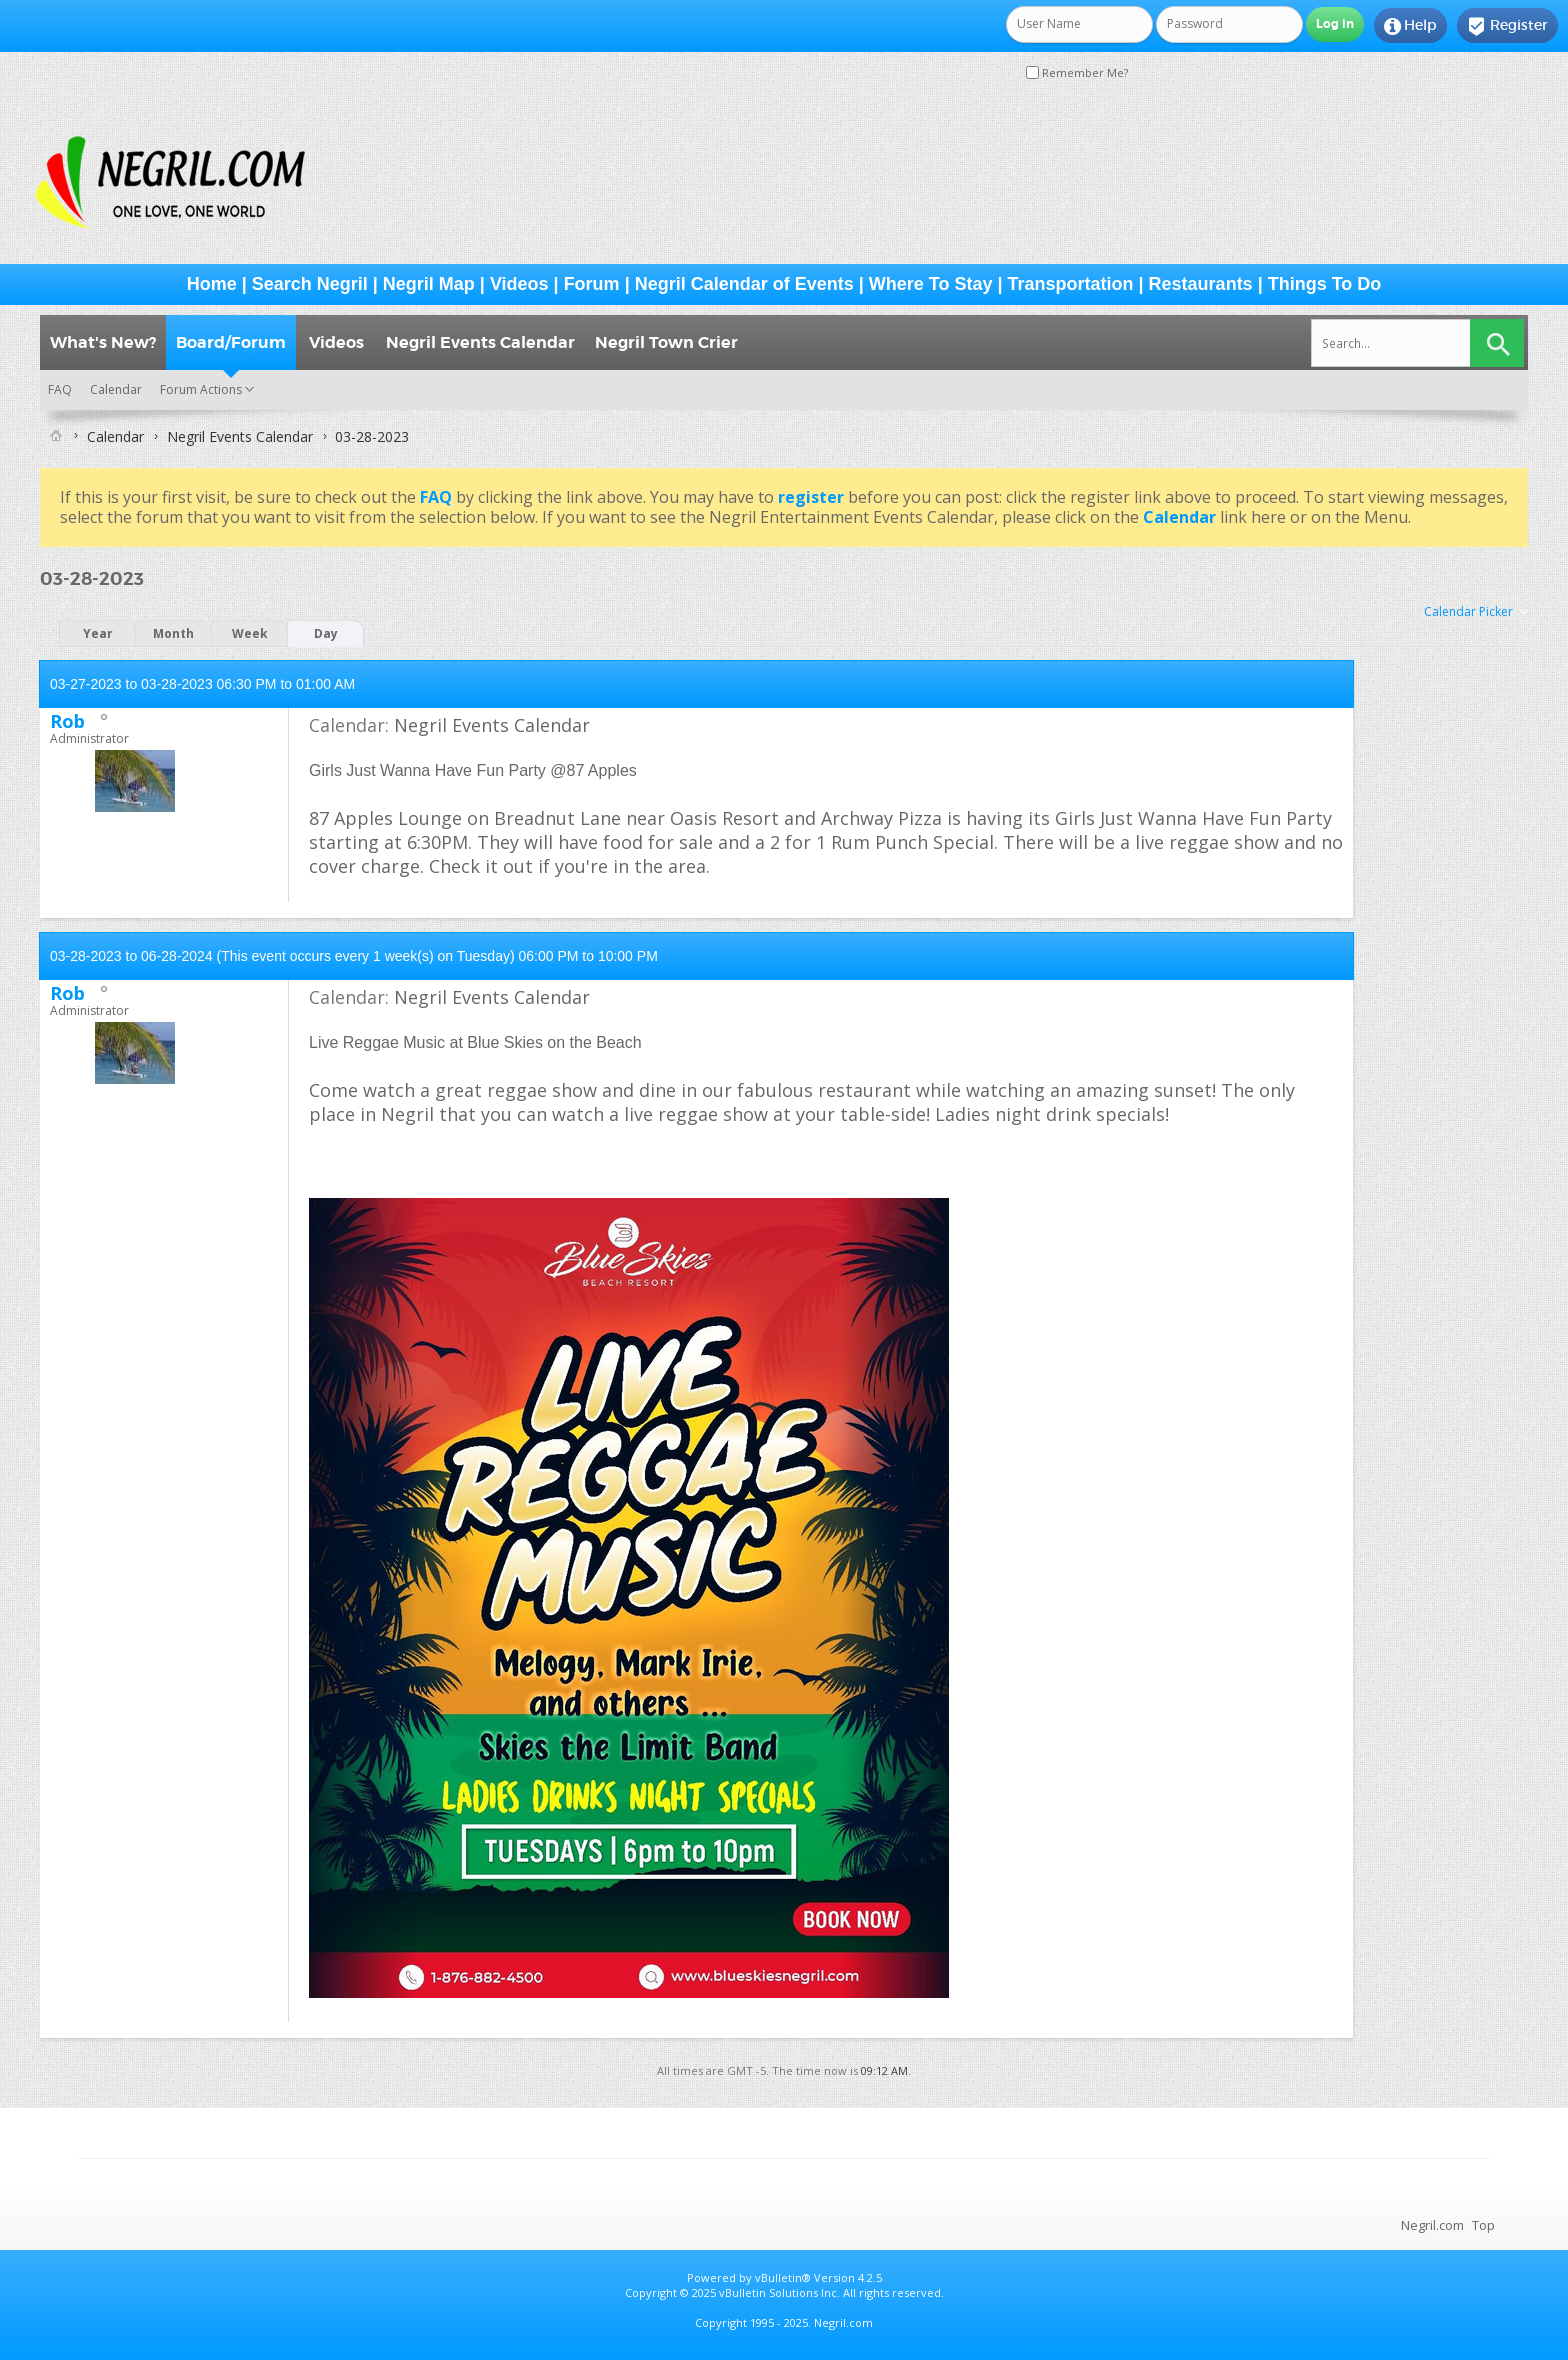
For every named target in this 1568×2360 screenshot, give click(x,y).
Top (1483, 2225)
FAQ (60, 389)
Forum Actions (201, 389)
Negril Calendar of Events (744, 284)
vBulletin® (783, 2277)
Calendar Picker (1468, 611)
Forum (592, 284)
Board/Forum (231, 342)
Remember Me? (1077, 72)
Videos (519, 284)
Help (1410, 26)
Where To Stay (931, 284)
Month (173, 633)
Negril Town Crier (666, 342)
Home (212, 284)
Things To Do (1325, 284)
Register (1507, 26)
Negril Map (429, 284)
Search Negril (310, 284)
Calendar (116, 389)
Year (98, 633)
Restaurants (1201, 284)
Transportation (1071, 284)
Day (326, 633)
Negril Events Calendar (480, 342)
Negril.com (1432, 2225)
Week (250, 633)
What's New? (103, 342)
